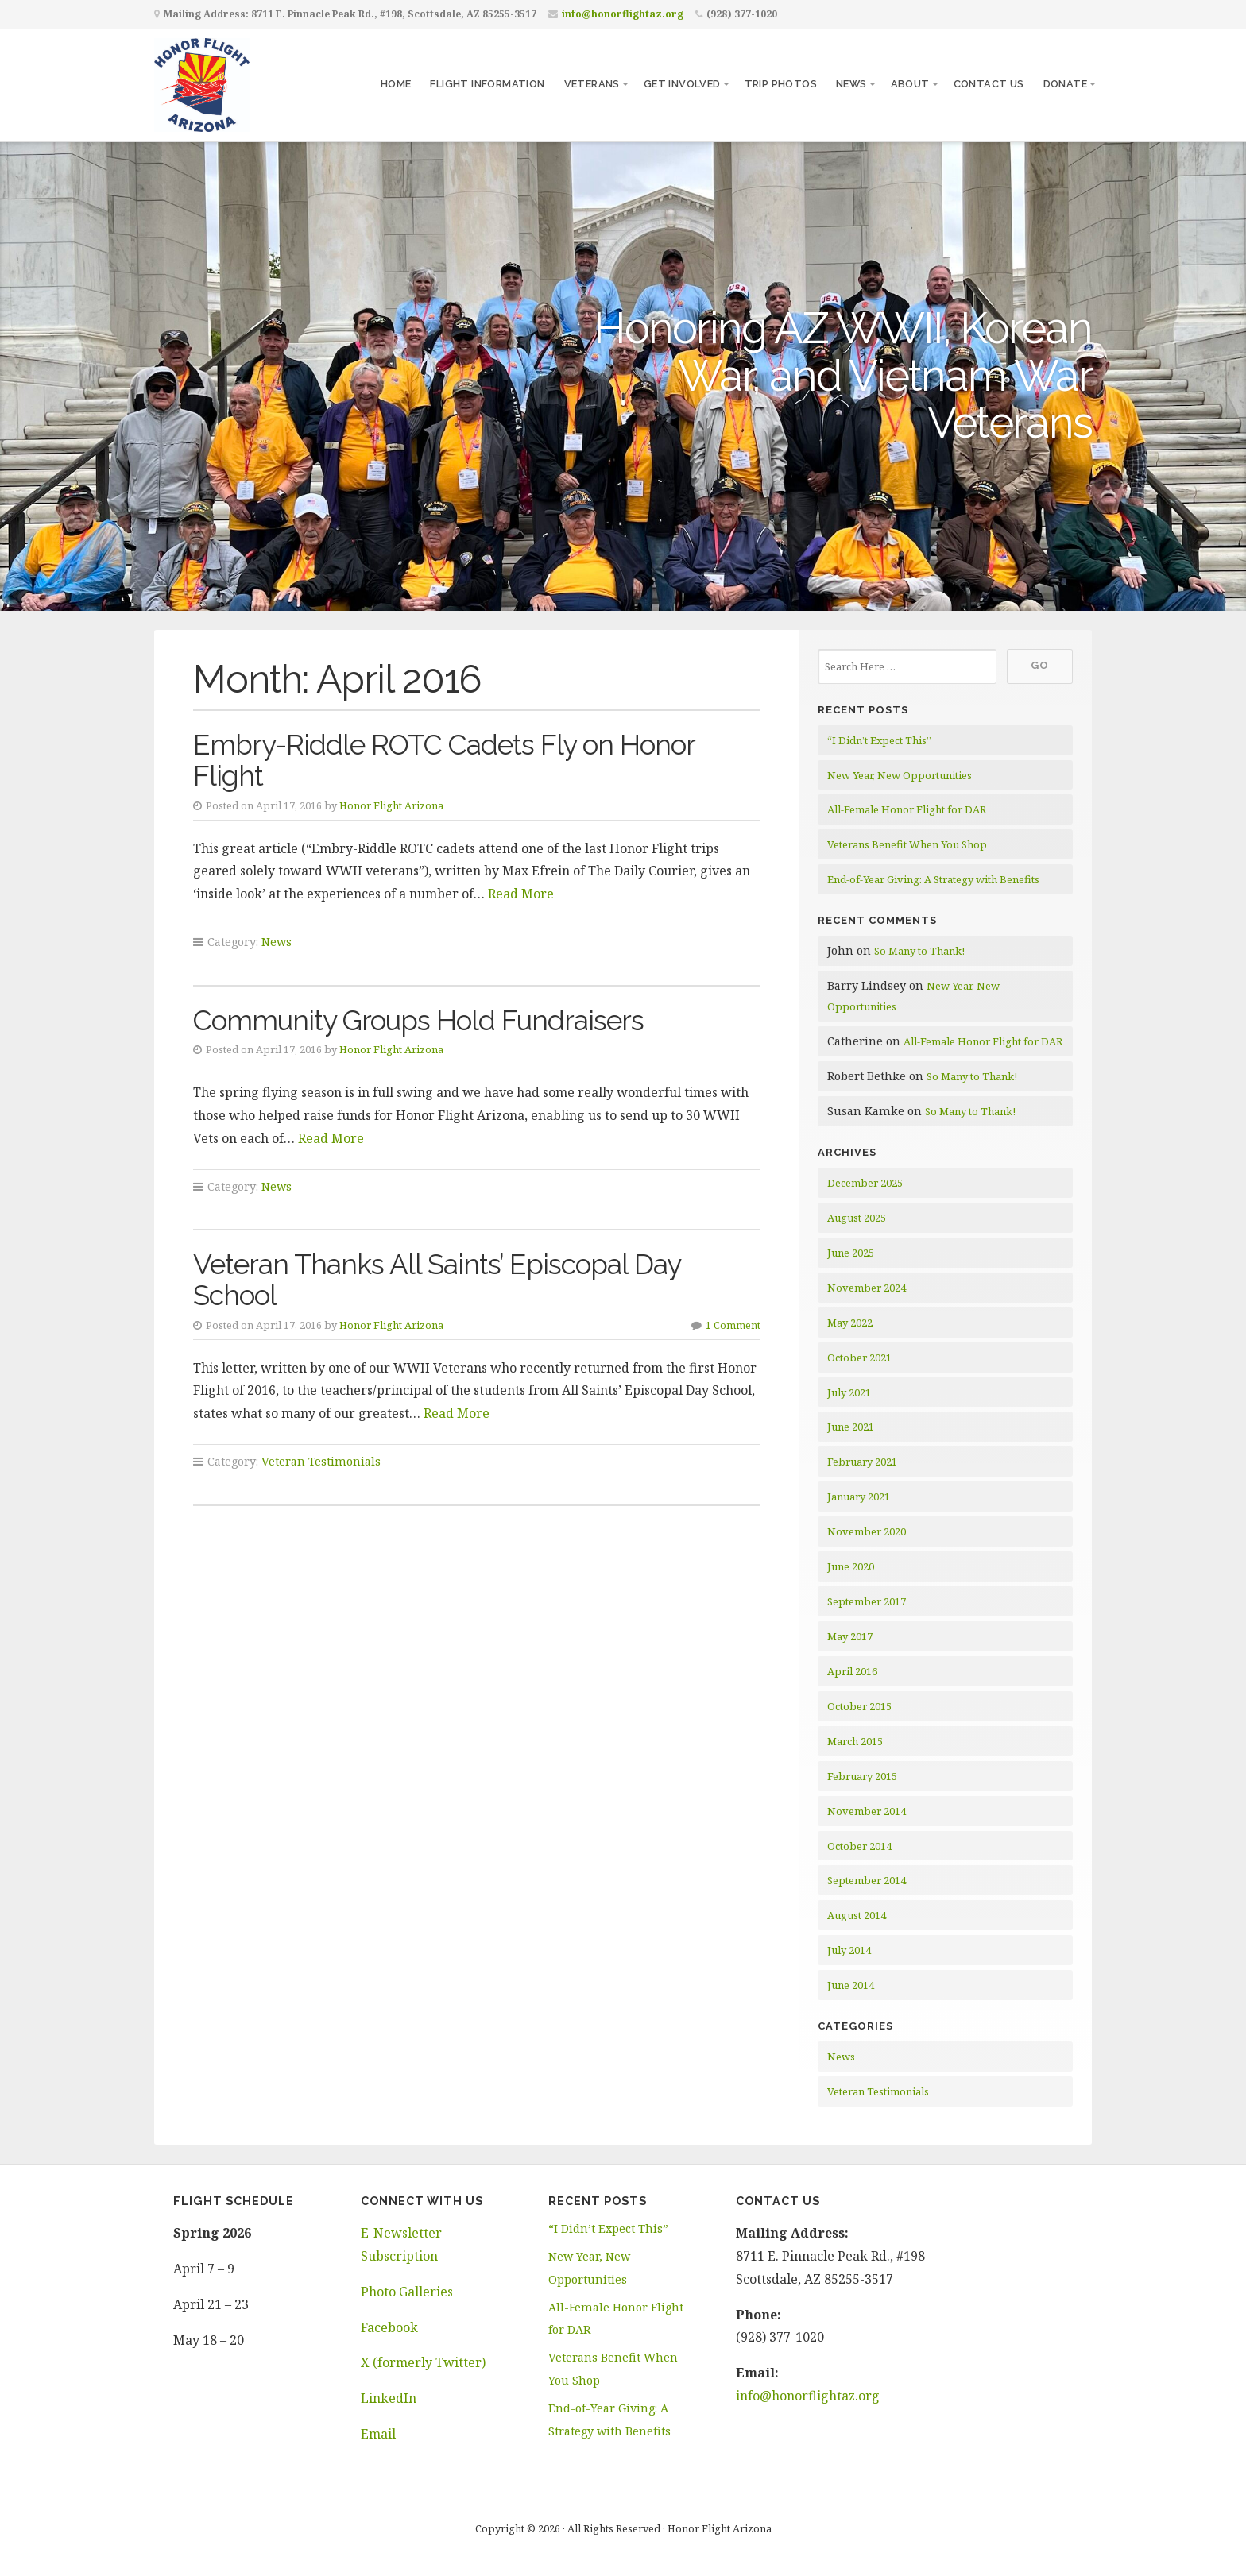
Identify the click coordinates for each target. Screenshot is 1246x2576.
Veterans (592, 84)
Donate (1065, 84)
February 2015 (862, 1776)
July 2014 (849, 1950)
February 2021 (862, 1461)
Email (378, 2434)
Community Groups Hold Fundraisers (418, 1020)
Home (396, 84)
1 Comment (733, 1325)
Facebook (389, 2327)
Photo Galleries (407, 2291)
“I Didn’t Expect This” (879, 740)
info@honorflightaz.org (622, 14)
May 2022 (850, 1322)
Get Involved (682, 84)
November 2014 (866, 1811)
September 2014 (866, 1880)
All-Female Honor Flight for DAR (906, 809)
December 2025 (865, 1183)
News (851, 84)
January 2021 (858, 1496)
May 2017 (850, 1636)
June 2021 (850, 1426)
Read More (521, 893)
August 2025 (856, 1218)
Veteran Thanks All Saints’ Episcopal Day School (436, 1279)
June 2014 (850, 1985)
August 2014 (856, 1915)
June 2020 (850, 1566)
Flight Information (487, 84)
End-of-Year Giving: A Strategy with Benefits (933, 879)
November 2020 (866, 1531)
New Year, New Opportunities (899, 775)
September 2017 (866, 1601)
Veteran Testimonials (321, 1461)
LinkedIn (388, 2398)
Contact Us (989, 84)
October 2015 (859, 1706)
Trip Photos (781, 84)
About (910, 84)
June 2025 (850, 1253)
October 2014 (859, 1846)
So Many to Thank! (919, 951)
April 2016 (852, 1671)
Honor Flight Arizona (391, 805)
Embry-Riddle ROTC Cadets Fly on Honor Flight (444, 760)
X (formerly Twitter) (423, 2362)
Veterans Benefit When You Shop (907, 844)
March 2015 (855, 1741)
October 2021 (859, 1357)
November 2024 (866, 1287)
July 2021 (849, 1392)
